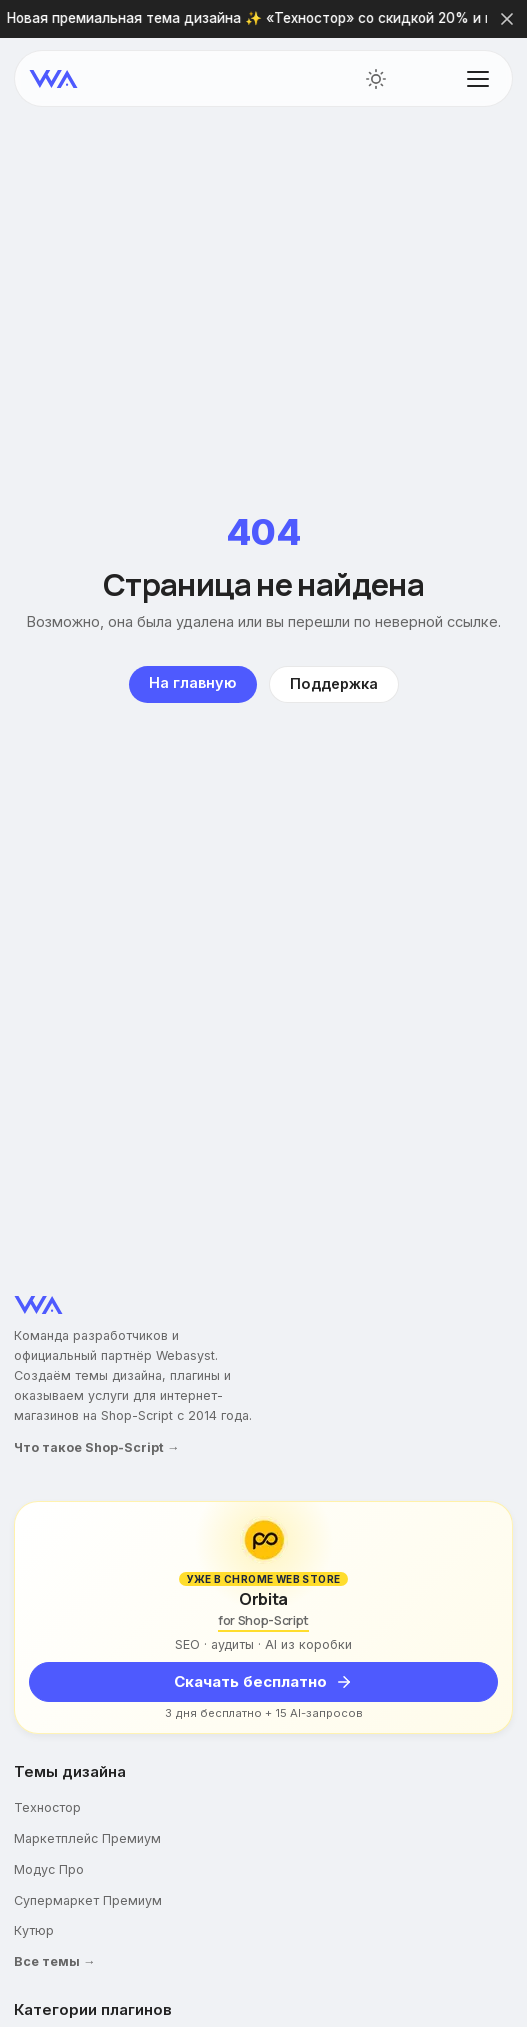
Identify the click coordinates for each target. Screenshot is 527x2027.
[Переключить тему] (376, 79)
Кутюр (34, 1930)
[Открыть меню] (478, 79)
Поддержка (334, 684)
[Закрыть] (507, 19)
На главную (193, 683)
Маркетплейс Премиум (87, 1838)
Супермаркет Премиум (88, 1900)
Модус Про (49, 1869)
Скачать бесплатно (263, 1681)
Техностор (47, 1807)
